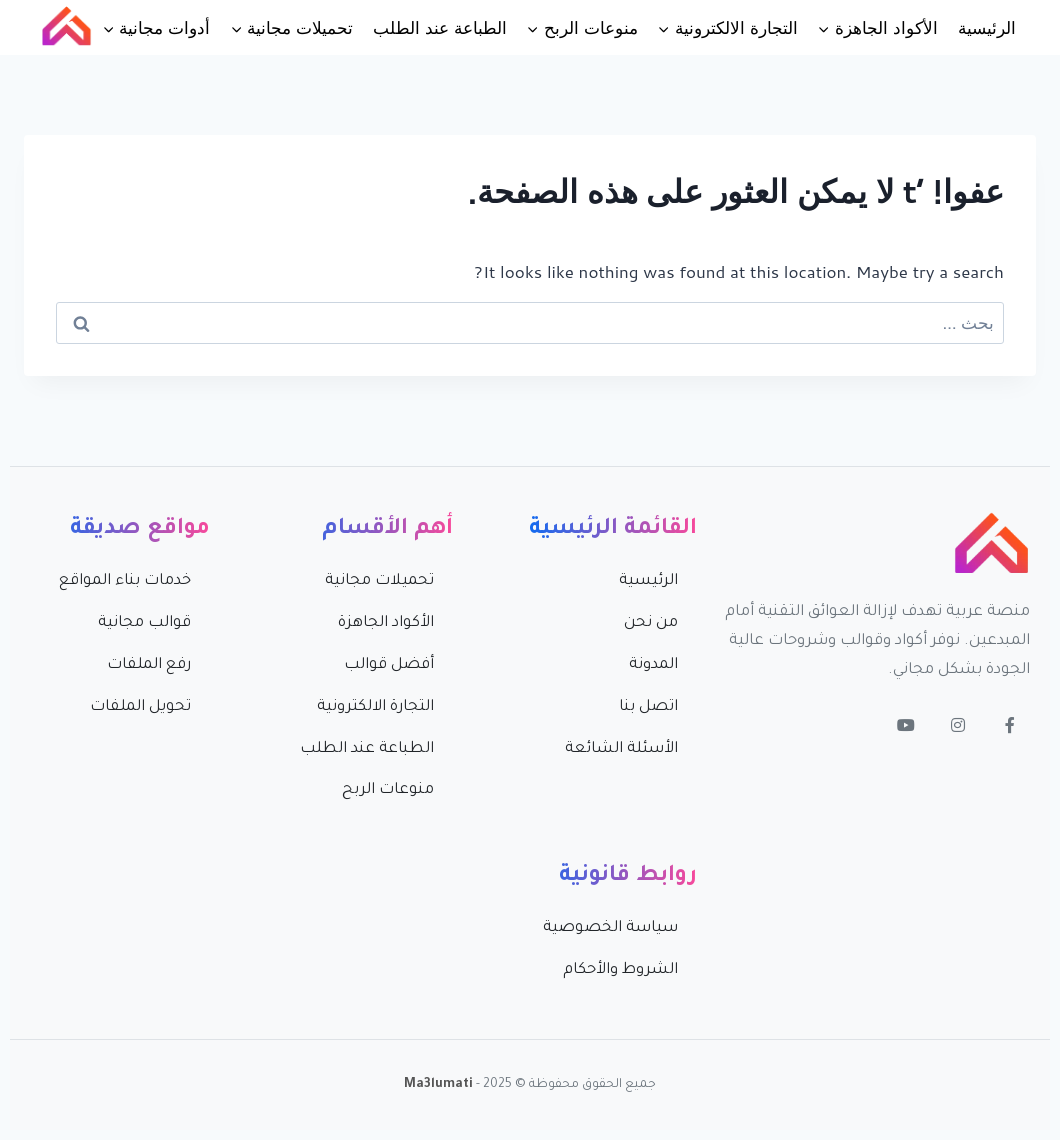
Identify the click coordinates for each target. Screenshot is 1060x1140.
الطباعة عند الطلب (439, 27)
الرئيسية (987, 27)
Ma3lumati (438, 1085)
